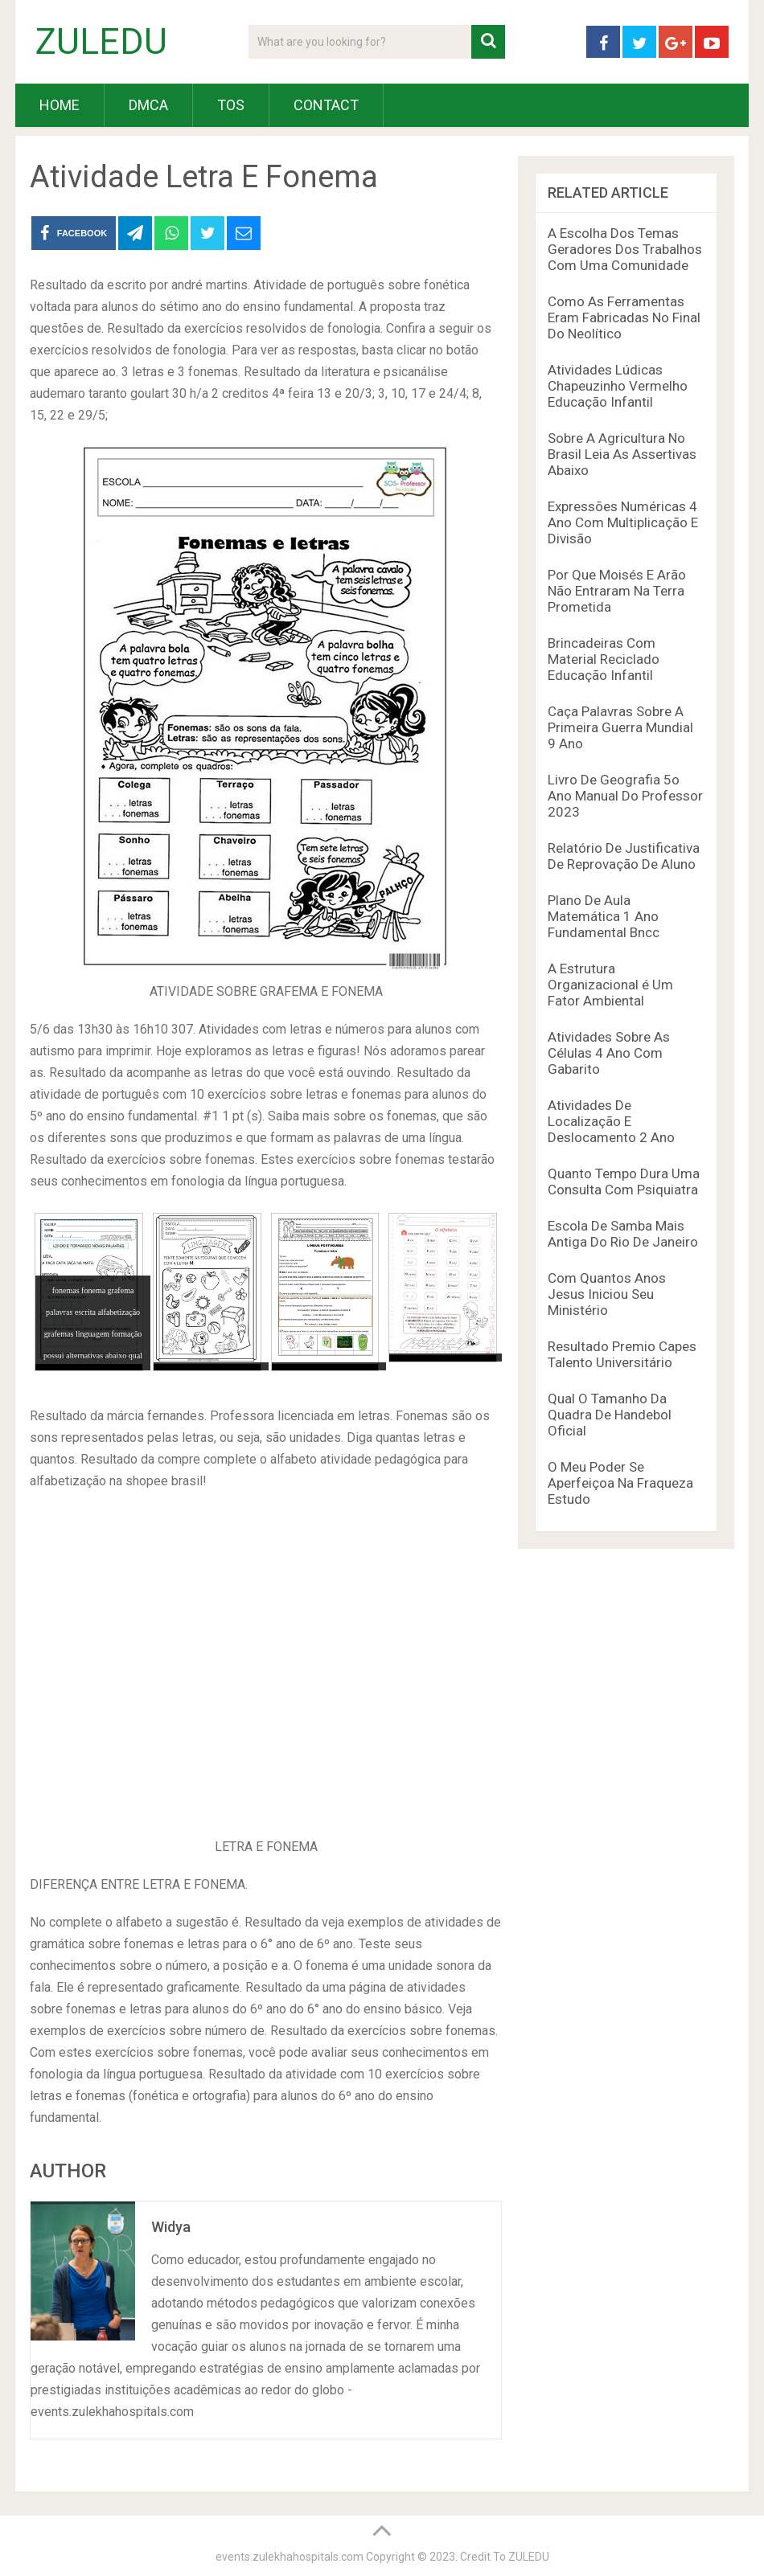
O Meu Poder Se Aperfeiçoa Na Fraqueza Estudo (620, 1483)
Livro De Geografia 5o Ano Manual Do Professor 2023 (625, 796)
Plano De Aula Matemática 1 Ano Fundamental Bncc (603, 916)
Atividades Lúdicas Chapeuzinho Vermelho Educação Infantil (618, 386)
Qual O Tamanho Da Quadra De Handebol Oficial (610, 1414)
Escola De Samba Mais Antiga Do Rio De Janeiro (623, 1234)
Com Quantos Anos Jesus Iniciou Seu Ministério (607, 1294)
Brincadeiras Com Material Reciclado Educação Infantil (603, 659)
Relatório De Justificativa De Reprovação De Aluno (624, 856)
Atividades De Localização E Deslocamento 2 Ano (611, 1121)
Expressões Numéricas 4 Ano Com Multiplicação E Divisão (623, 522)
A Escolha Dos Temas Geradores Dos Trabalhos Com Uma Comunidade (625, 249)
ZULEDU (101, 41)
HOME (59, 104)
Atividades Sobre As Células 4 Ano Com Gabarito (609, 1053)
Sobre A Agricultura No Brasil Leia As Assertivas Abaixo (622, 454)
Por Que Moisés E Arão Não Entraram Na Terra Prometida (617, 591)
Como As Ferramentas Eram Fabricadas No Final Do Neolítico (624, 317)
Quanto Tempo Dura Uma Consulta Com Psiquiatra (624, 1181)
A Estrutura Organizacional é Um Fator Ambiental (610, 984)
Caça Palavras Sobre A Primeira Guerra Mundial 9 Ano (620, 727)
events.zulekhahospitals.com (290, 2556)
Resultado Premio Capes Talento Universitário (622, 1354)
